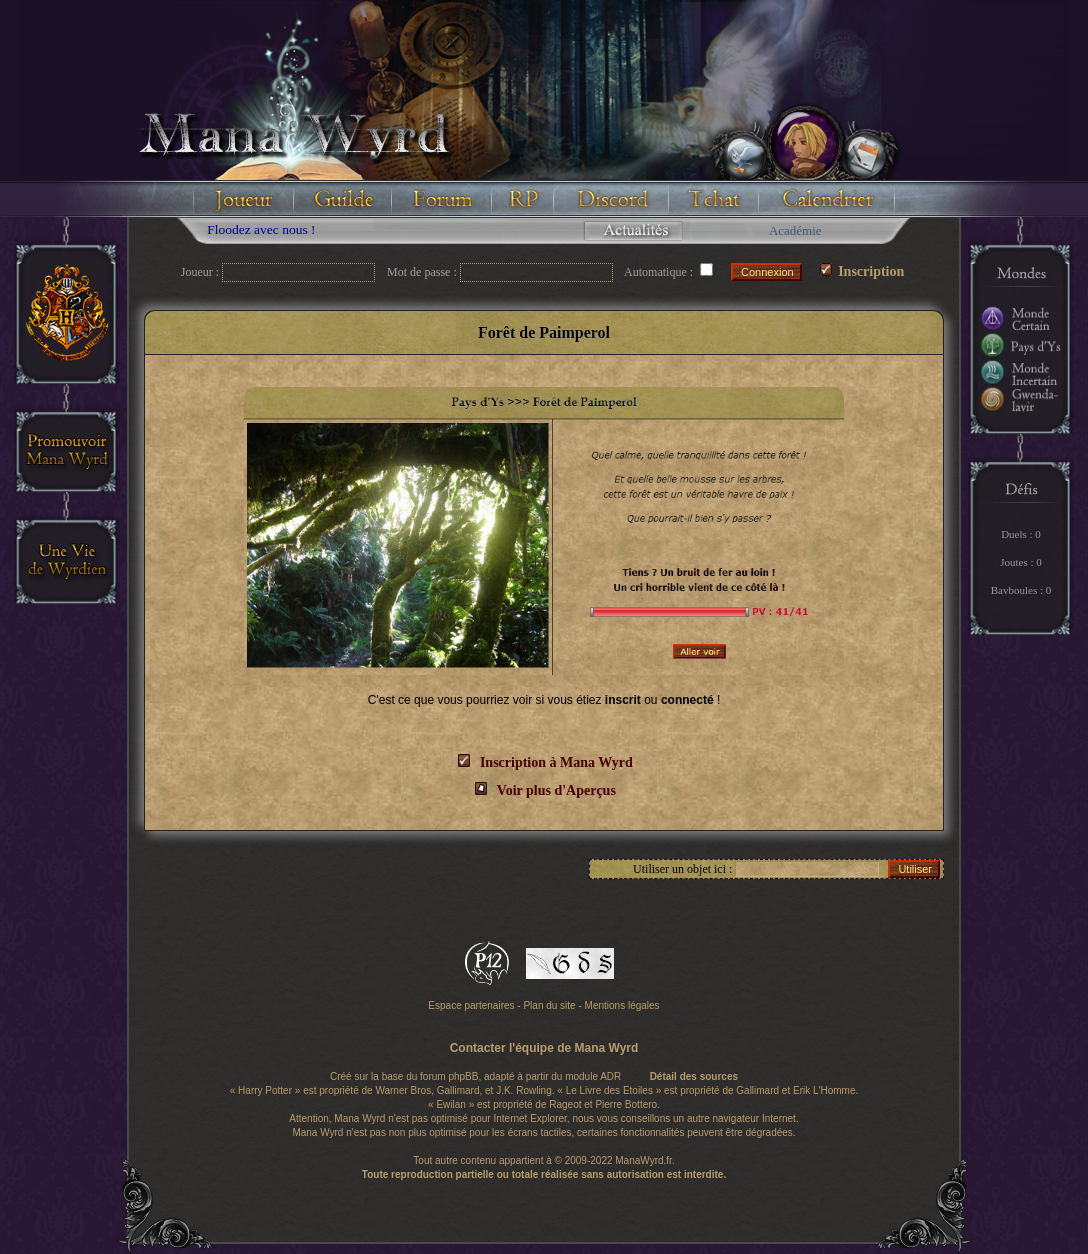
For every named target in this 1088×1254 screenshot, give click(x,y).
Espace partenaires (471, 1005)
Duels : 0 (1021, 534)
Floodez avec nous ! (269, 229)
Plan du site (549, 1005)
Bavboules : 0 (1021, 590)
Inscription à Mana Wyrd (556, 762)
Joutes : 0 (1021, 562)
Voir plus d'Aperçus (556, 790)
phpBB (463, 1076)
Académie (795, 230)
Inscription (862, 271)
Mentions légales (622, 1005)
